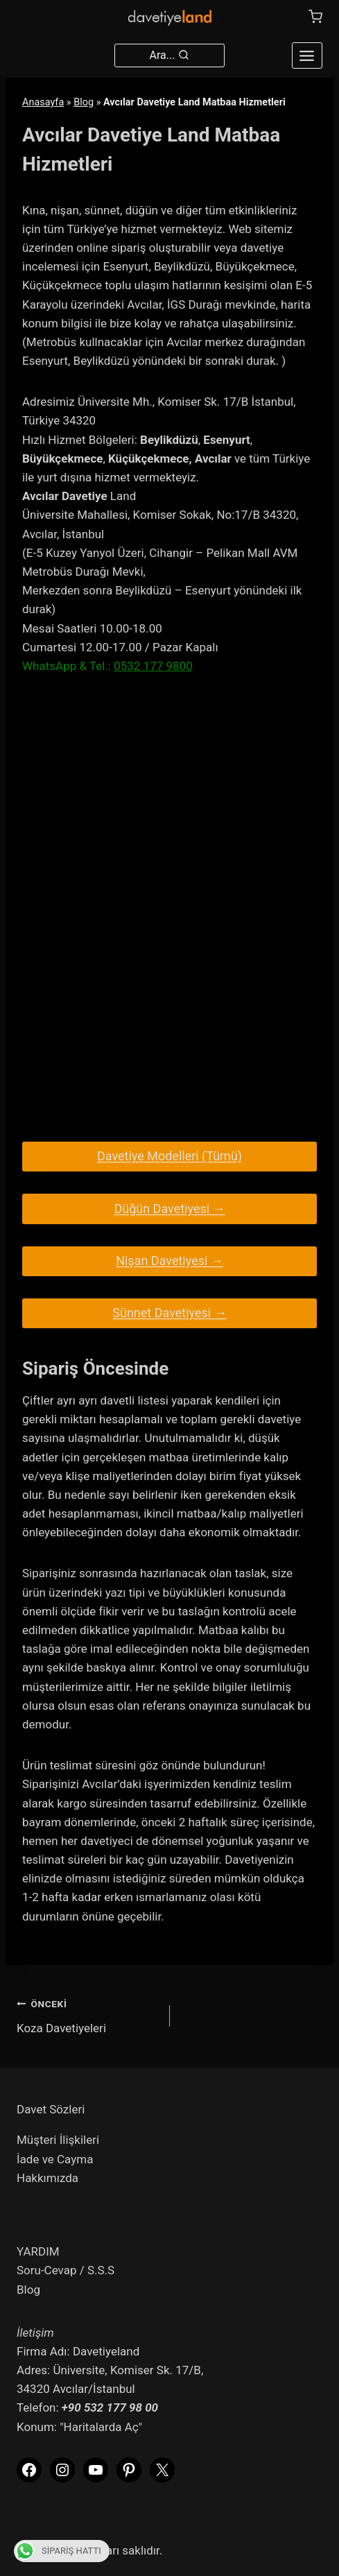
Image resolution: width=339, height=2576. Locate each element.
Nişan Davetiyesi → (169, 1260)
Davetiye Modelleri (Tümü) (169, 1156)
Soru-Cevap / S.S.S (65, 2270)
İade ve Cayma (55, 2159)
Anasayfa (43, 102)
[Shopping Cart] (315, 17)
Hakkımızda (47, 2178)
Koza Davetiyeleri (87, 2014)
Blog (83, 102)
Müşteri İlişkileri (58, 2140)
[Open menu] (307, 55)
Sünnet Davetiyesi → (169, 1312)
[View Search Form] (169, 55)
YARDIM (38, 2251)
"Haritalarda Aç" (101, 2427)
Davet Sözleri (51, 2109)
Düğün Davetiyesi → (169, 1208)
